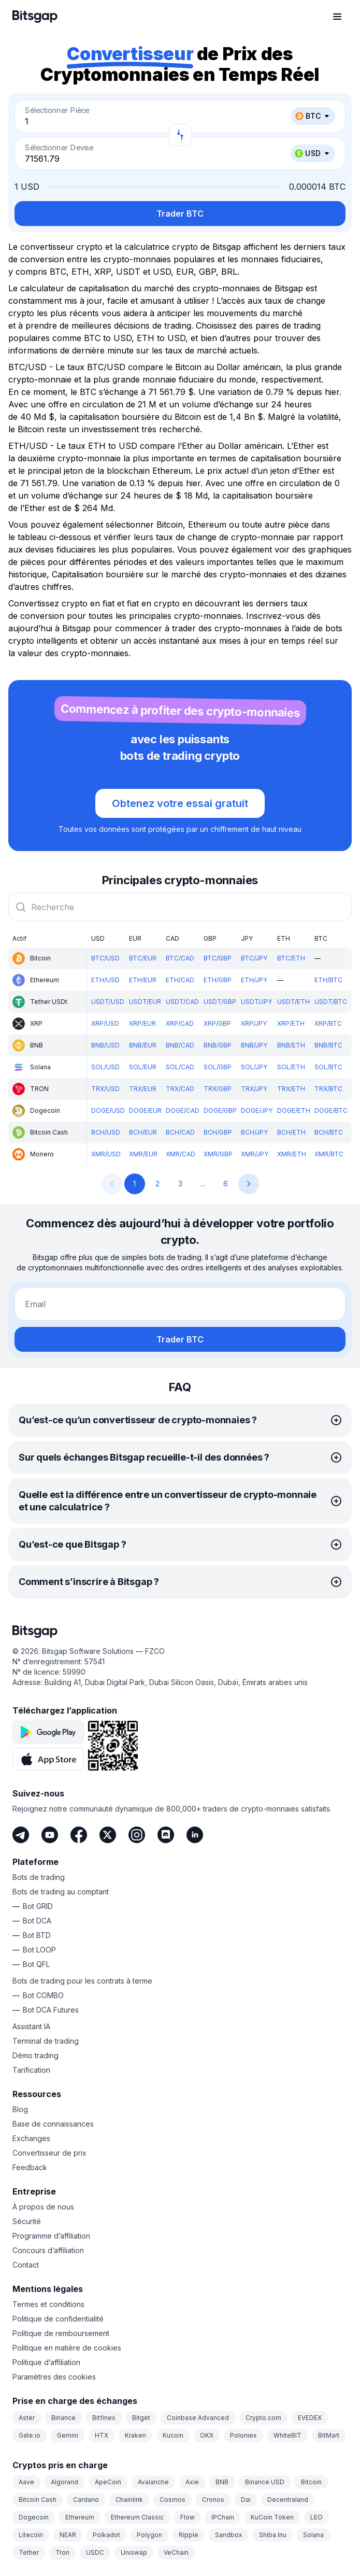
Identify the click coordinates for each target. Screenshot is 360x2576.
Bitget (141, 2418)
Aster (27, 2418)
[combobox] (180, 907)
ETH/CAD (180, 980)
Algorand (64, 2482)
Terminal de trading (45, 2040)
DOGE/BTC (331, 1110)
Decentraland (287, 2499)
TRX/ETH (291, 1089)
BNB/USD (105, 1045)
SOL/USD (105, 1067)
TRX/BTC (328, 1089)
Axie (192, 2482)
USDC (95, 2552)
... (202, 1183)
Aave (26, 2482)
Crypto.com (263, 2418)
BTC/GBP (218, 958)
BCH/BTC (328, 1132)
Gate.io (29, 2435)
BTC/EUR (142, 958)
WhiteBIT (287, 2435)
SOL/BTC (328, 1067)
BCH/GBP (218, 1132)
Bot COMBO (43, 1995)
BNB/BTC (328, 1045)
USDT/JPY (256, 1002)
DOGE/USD (108, 1110)
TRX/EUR (142, 1089)
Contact (25, 2264)
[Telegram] (20, 1835)
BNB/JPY (254, 1045)
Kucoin (173, 2435)
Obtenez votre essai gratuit (180, 803)
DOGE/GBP (220, 1110)
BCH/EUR (143, 1132)
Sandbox (228, 2535)
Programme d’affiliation (51, 2235)
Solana (313, 2535)
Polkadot (106, 2535)
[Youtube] (49, 1835)
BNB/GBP (218, 1045)
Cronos (213, 2499)
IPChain (222, 2517)
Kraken (135, 2435)
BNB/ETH (291, 1045)
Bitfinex (104, 2418)
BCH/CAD (180, 1132)
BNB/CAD (180, 1045)
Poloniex (243, 2435)
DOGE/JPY (256, 1110)
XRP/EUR (142, 1023)
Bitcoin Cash (37, 2499)
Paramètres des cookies (54, 2376)
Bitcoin (311, 2482)
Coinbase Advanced (198, 2418)
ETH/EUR (142, 980)
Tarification (31, 2069)
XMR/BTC (328, 1154)
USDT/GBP (220, 1002)
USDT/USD (107, 1002)
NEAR (68, 2535)
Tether (29, 2552)
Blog (20, 2109)
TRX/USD (105, 1089)
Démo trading (35, 2055)
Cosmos (172, 2499)
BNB (221, 2482)
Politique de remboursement (60, 2333)
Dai (246, 2499)
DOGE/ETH (293, 1110)
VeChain (176, 2552)
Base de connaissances (53, 2123)
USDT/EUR (145, 1002)
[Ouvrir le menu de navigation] (337, 16)
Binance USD (264, 2482)
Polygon (149, 2535)
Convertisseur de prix (49, 2152)
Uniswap (134, 2552)
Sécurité (26, 2221)
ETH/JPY (254, 980)
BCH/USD (105, 1132)
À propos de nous (43, 2206)
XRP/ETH (291, 1023)
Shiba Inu (272, 2535)
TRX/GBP (218, 1089)
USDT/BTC (330, 1002)
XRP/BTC (328, 1023)
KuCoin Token (272, 2517)
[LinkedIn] (194, 1835)
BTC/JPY (254, 958)
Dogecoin (34, 2517)
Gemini (67, 2435)
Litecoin (31, 2535)
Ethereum (79, 2517)
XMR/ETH (291, 1154)
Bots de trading (38, 1877)
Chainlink (129, 2499)
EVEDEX (310, 2418)
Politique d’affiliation (46, 2362)
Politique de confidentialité (58, 2318)
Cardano (86, 2499)
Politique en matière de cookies (66, 2347)
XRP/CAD (180, 1023)
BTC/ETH (291, 958)
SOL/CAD (180, 1067)
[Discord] (165, 1835)
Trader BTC (180, 213)
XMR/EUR (143, 1154)
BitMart (328, 2435)
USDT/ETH (293, 1002)
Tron (62, 2552)
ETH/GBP (218, 980)
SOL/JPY (254, 1067)
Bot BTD (37, 1935)
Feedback (29, 2167)
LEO (316, 2517)
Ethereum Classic (137, 2517)
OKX (206, 2435)
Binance (63, 2418)
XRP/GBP (217, 1023)
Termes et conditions (48, 2304)
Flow (187, 2517)
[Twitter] (107, 1835)
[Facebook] (78, 1835)
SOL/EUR (142, 1067)
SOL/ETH (291, 1067)
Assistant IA (31, 2026)
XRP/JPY (254, 1023)
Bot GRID (38, 1906)
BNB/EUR (142, 1045)
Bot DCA (37, 1920)
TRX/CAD (180, 1089)
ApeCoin (108, 2482)
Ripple (188, 2535)
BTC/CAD (180, 958)
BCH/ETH (291, 1132)
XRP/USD (105, 1023)
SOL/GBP (218, 1067)
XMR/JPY (254, 1154)
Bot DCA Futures (51, 2009)
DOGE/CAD (182, 1110)
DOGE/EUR (145, 1110)
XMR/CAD (180, 1154)
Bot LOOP (39, 1949)
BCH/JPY (254, 1132)
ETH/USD (105, 980)
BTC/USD (105, 958)
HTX (101, 2435)
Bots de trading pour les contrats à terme (82, 1980)
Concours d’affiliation (48, 2250)
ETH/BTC (328, 980)
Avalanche (153, 2482)
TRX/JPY (254, 1089)
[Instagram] (136, 1835)
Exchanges (31, 2138)
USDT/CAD (182, 1002)
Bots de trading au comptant (60, 1891)
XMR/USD (106, 1154)
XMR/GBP (218, 1154)
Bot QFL (36, 1964)
